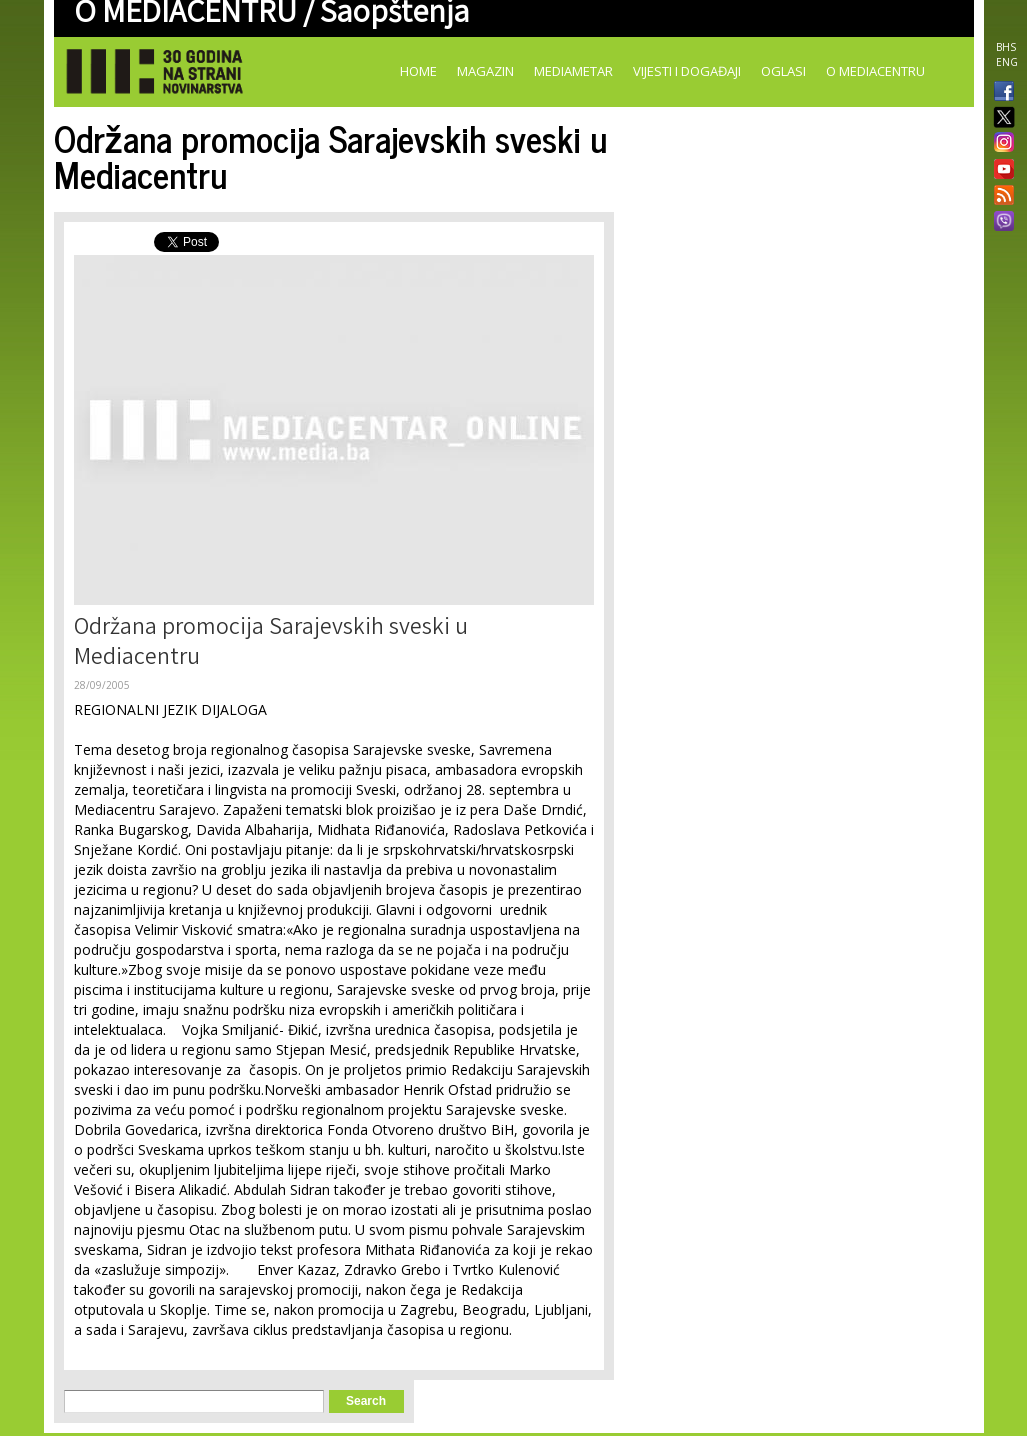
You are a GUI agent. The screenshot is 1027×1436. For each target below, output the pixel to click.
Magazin (485, 71)
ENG (1007, 62)
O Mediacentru (875, 71)
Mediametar (573, 71)
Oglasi (783, 71)
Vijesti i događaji (687, 71)
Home (418, 71)
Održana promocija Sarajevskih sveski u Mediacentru (271, 644)
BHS (1006, 47)
